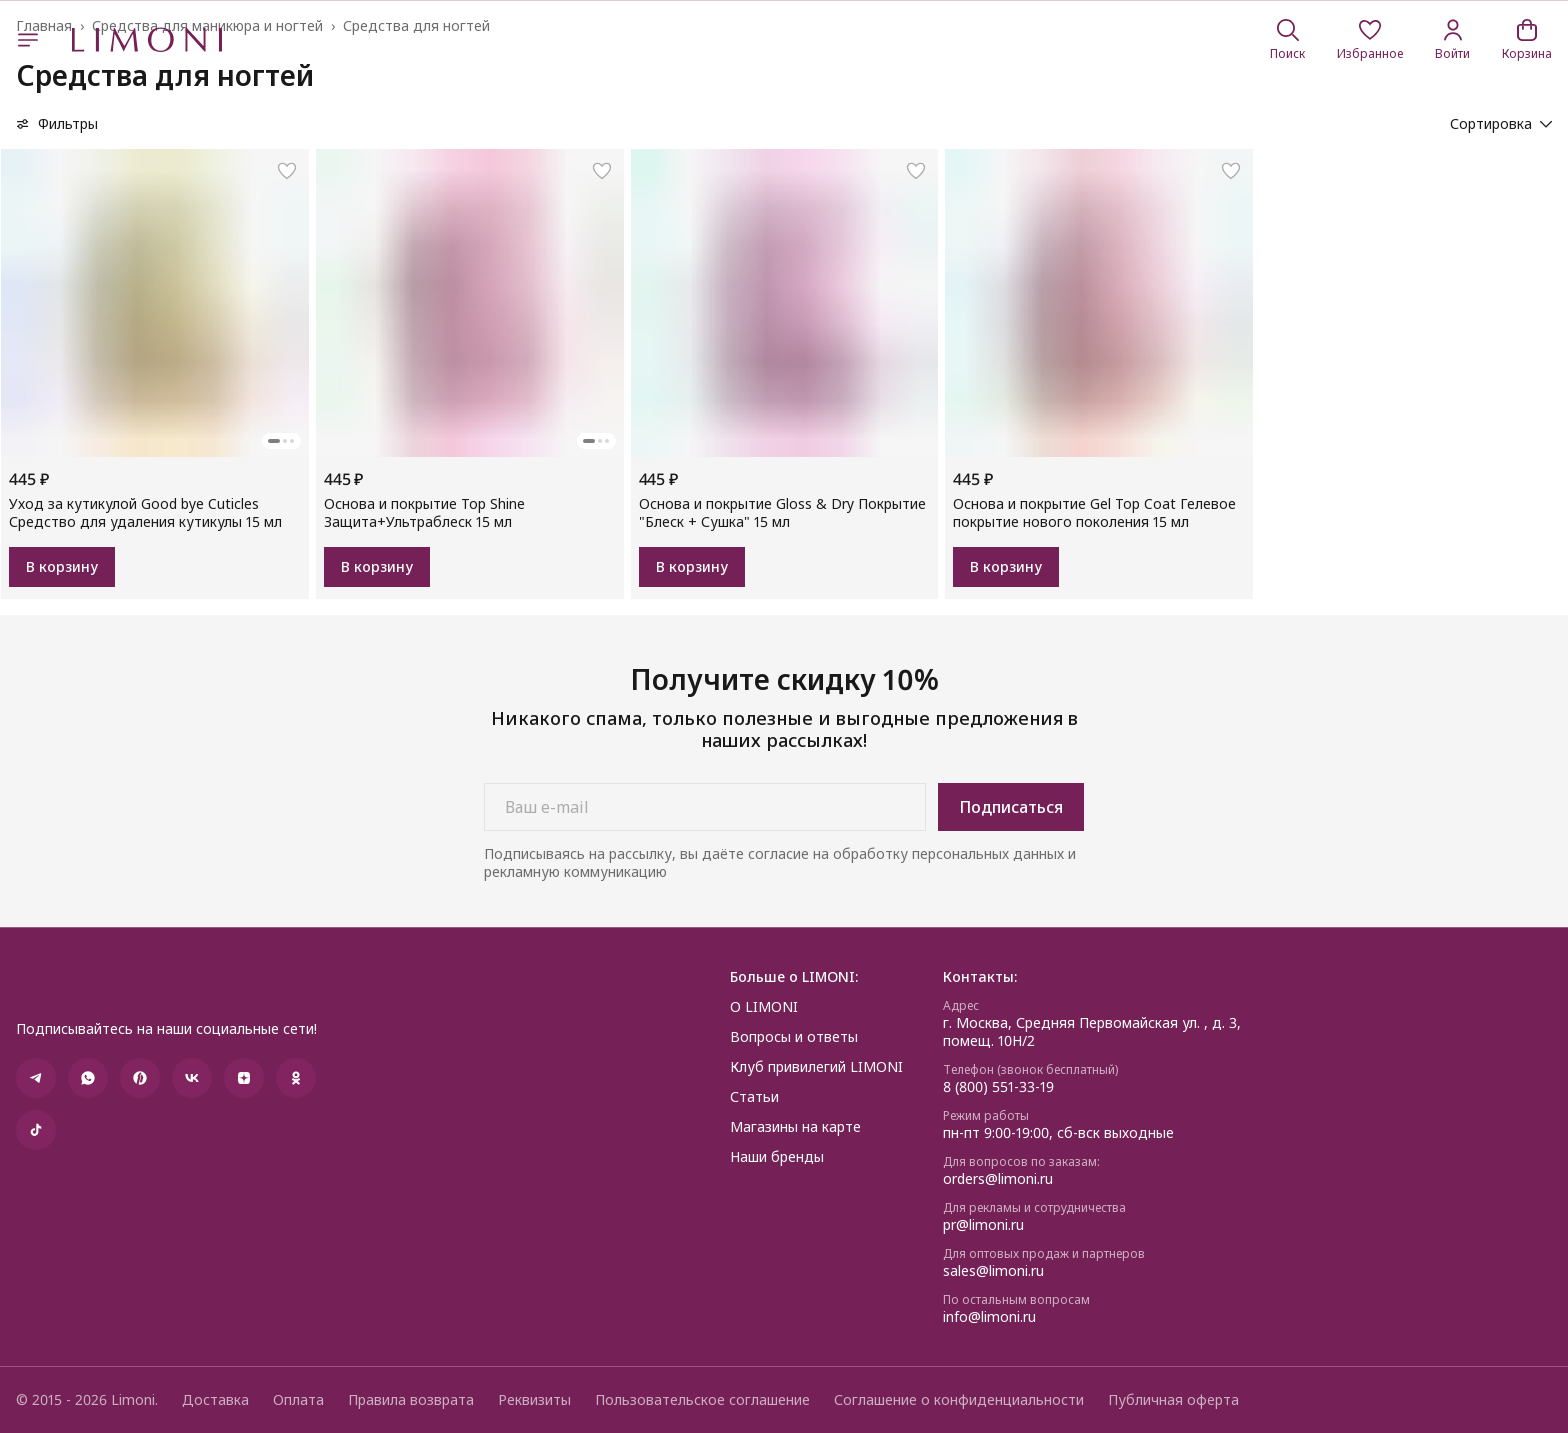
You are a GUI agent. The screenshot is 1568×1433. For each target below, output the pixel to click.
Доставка (215, 1400)
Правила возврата (411, 1400)
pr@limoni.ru (983, 1225)
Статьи (754, 1097)
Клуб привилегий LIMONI (816, 1067)
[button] (1370, 40)
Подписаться (1011, 807)
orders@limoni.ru (998, 1179)
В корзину (62, 566)
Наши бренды (777, 1157)
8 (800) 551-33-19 (998, 1087)
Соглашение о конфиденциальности (959, 1400)
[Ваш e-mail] (705, 807)
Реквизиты (534, 1400)
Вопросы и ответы (794, 1037)
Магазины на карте (795, 1127)
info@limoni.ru (989, 1317)
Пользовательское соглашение (702, 1400)
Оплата (298, 1400)
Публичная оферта (1173, 1400)
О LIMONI (764, 1007)
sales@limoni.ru (993, 1271)
